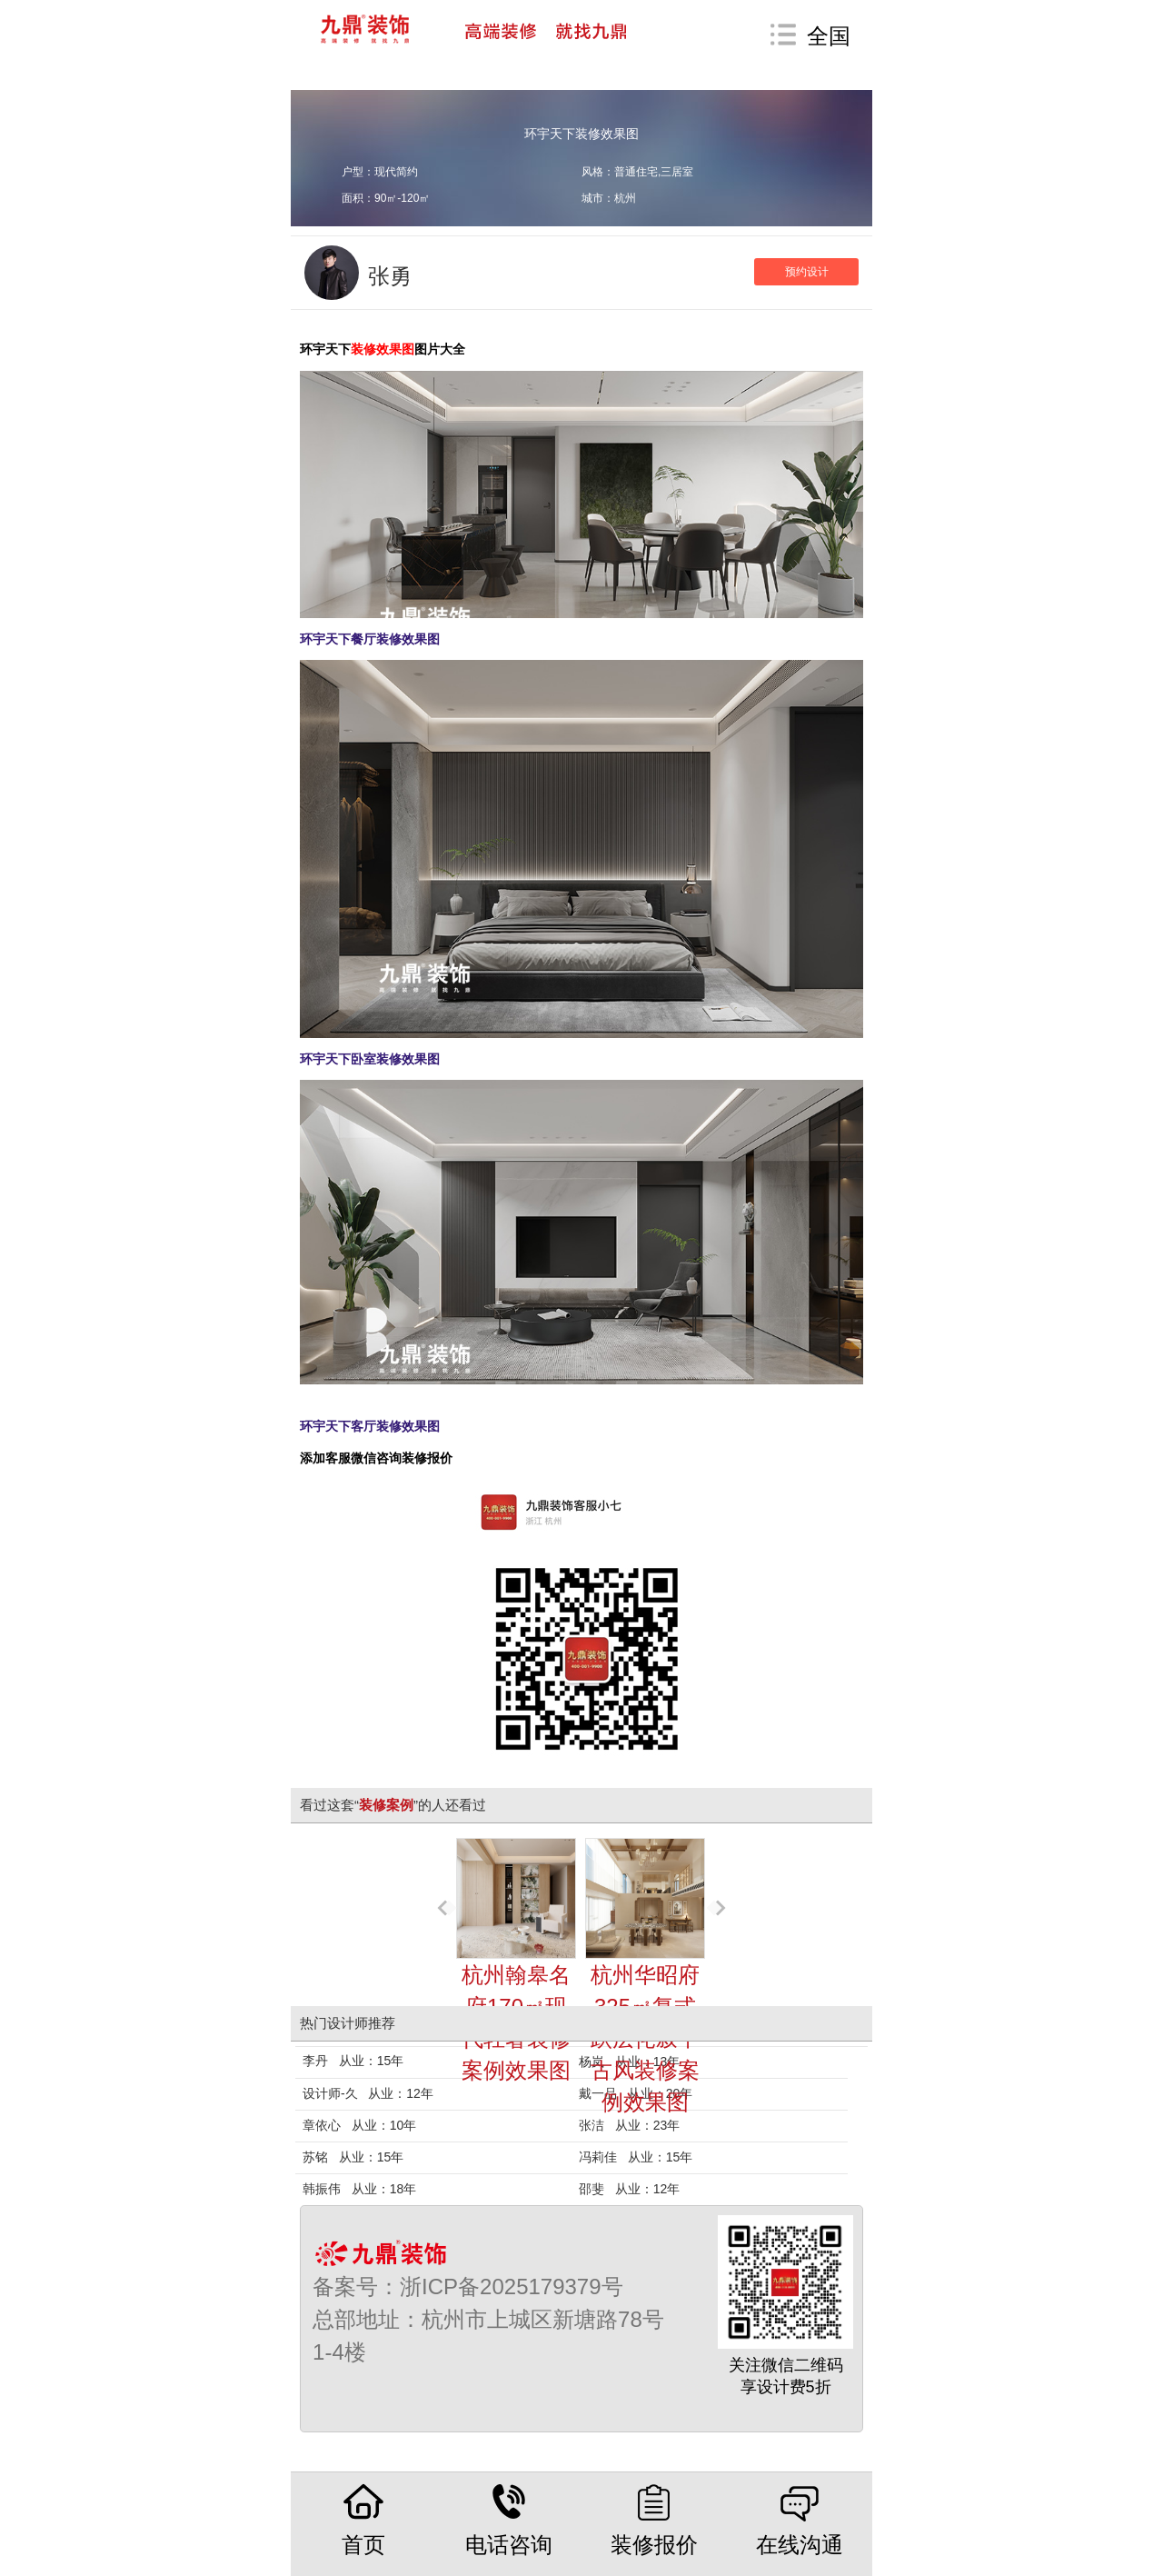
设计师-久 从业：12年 (368, 2093)
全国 (828, 36)
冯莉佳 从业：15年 (635, 2157)
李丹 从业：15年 (353, 2060)
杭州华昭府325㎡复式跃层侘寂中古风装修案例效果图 (645, 1976)
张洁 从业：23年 (629, 2125)
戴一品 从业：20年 (635, 2093)
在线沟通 (799, 2520)
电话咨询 (508, 2520)
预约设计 (807, 271)
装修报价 (654, 2520)
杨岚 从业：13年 (629, 2061)
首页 (363, 2520)
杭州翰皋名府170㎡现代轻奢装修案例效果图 (516, 1960)
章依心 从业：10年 (359, 2125)
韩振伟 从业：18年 (359, 2189)
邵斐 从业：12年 (629, 2189)
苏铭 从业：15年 (353, 2157)
